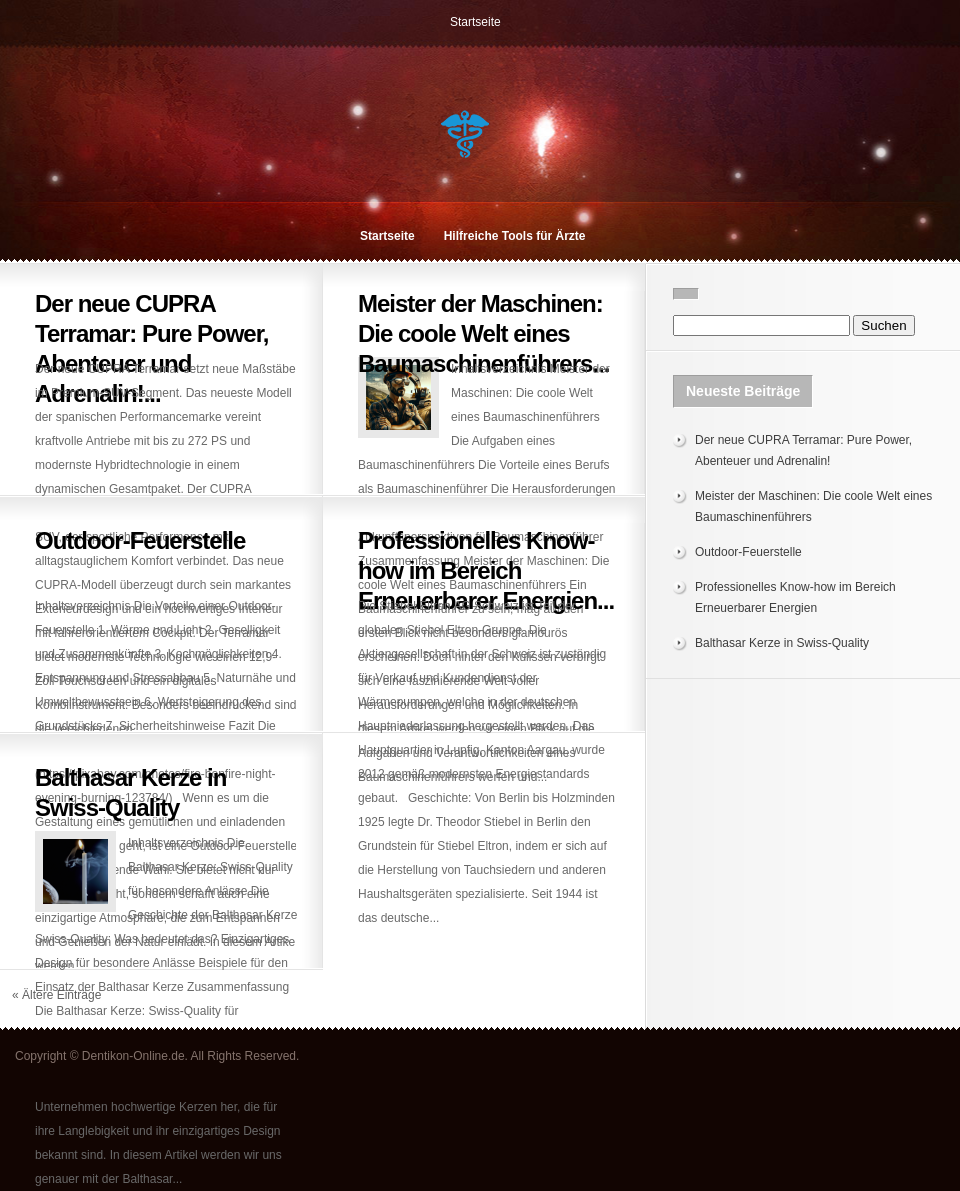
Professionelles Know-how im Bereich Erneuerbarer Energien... (486, 570)
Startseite (475, 22)
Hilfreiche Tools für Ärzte (515, 236)
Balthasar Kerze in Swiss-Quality (782, 643)
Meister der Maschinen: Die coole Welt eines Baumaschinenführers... (483, 333)
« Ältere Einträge (56, 995)
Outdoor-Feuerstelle (140, 540)
